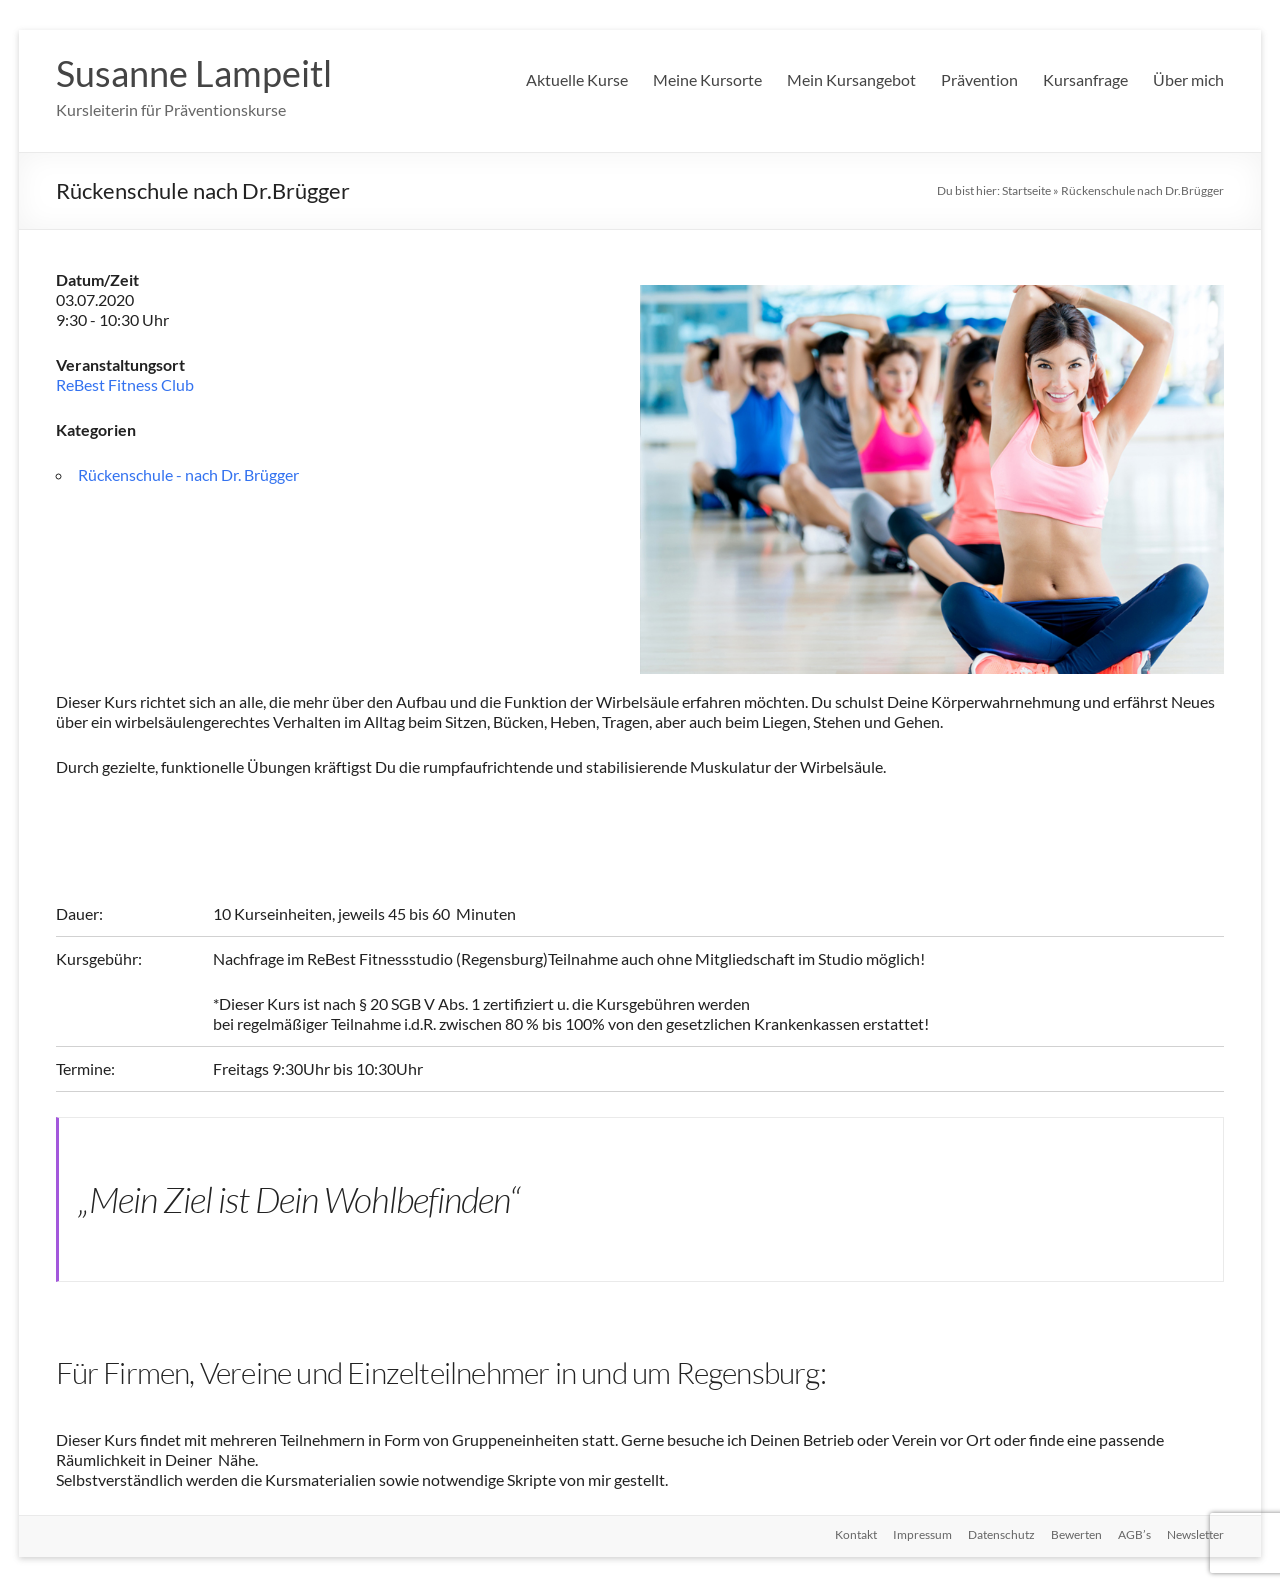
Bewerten (1076, 1534)
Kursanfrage (1085, 79)
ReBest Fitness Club (125, 384)
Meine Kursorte (707, 79)
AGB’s (1134, 1534)
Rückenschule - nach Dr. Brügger (188, 474)
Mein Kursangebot (851, 79)
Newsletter (1195, 1534)
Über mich (1188, 79)
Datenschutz (1001, 1534)
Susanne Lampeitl (194, 73)
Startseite (1026, 190)
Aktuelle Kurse (577, 79)
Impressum (922, 1534)
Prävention (979, 79)
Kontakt (856, 1534)
